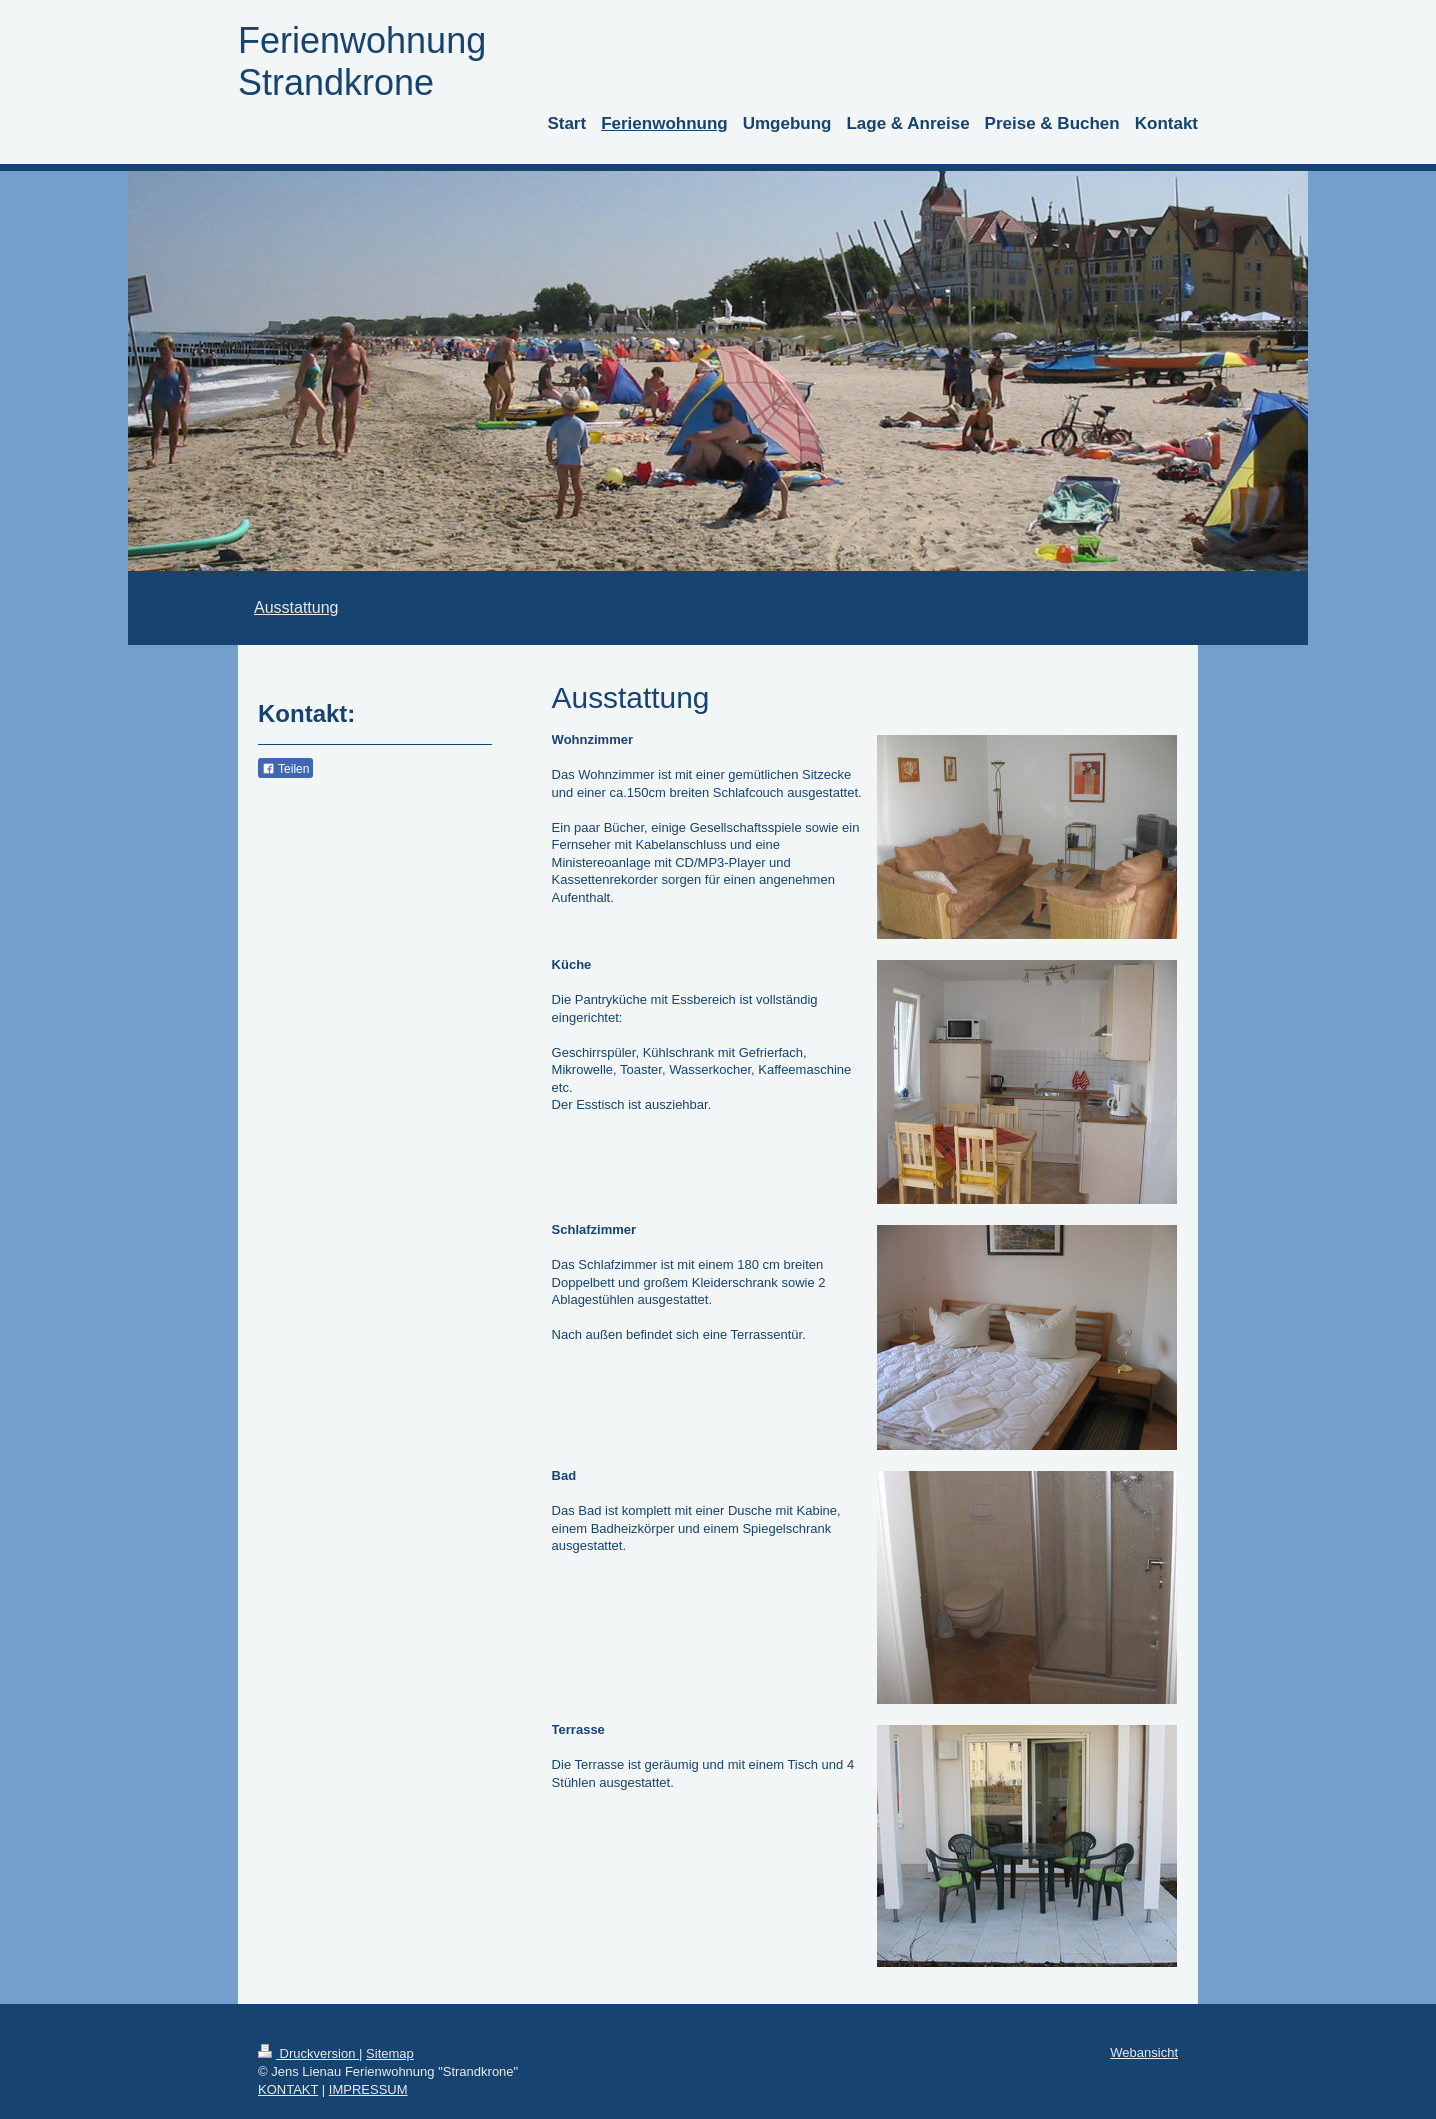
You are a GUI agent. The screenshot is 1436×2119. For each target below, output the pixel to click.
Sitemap (390, 2053)
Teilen (285, 769)
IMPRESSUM (368, 2089)
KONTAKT (288, 2089)
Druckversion (308, 2053)
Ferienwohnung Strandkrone (362, 61)
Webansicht (1144, 2052)
